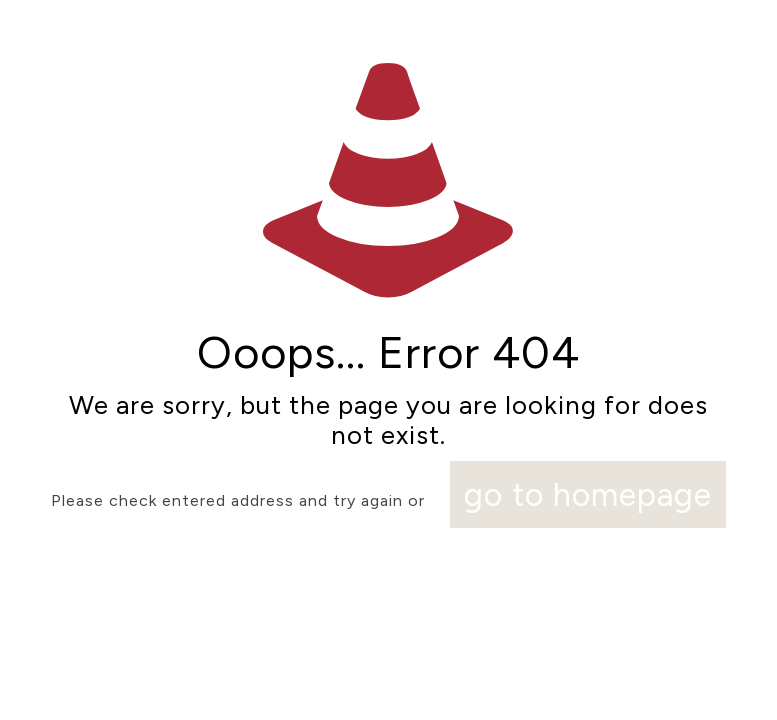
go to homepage (588, 494)
